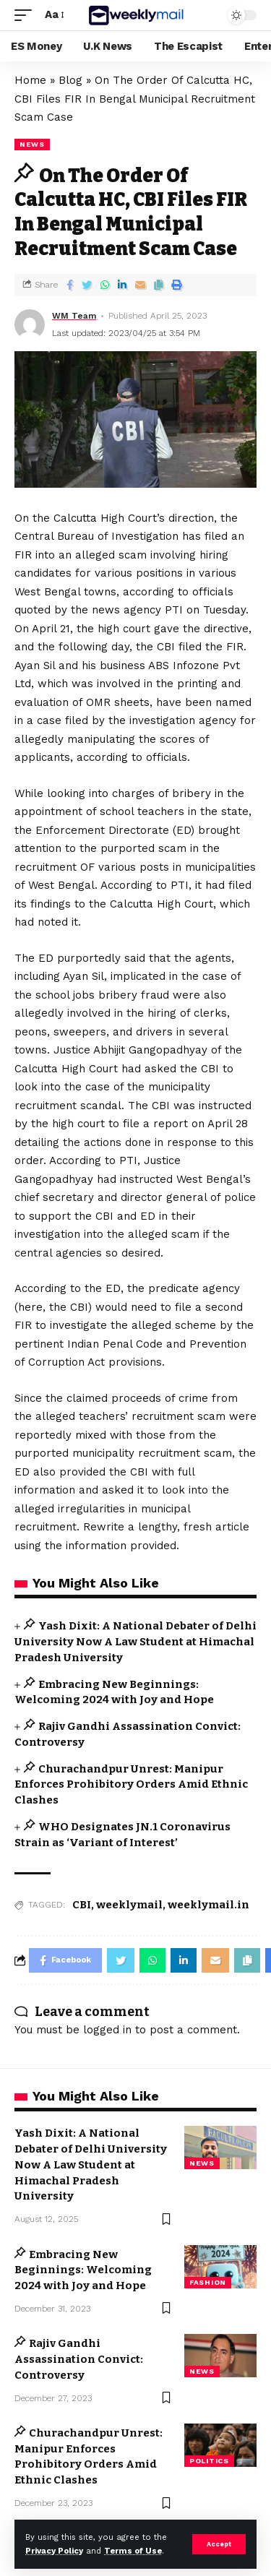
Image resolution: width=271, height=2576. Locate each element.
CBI (81, 1904)
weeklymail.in (208, 1904)
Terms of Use (133, 2551)
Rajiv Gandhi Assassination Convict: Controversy (78, 2359)
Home (30, 80)
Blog (70, 80)
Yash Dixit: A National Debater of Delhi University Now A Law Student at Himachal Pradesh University (135, 1641)
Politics (209, 2461)
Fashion (207, 2282)
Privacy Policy (54, 2551)
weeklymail (129, 1904)
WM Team (74, 316)
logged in (107, 2029)
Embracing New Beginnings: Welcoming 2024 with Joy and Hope (83, 2270)
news (32, 144)
